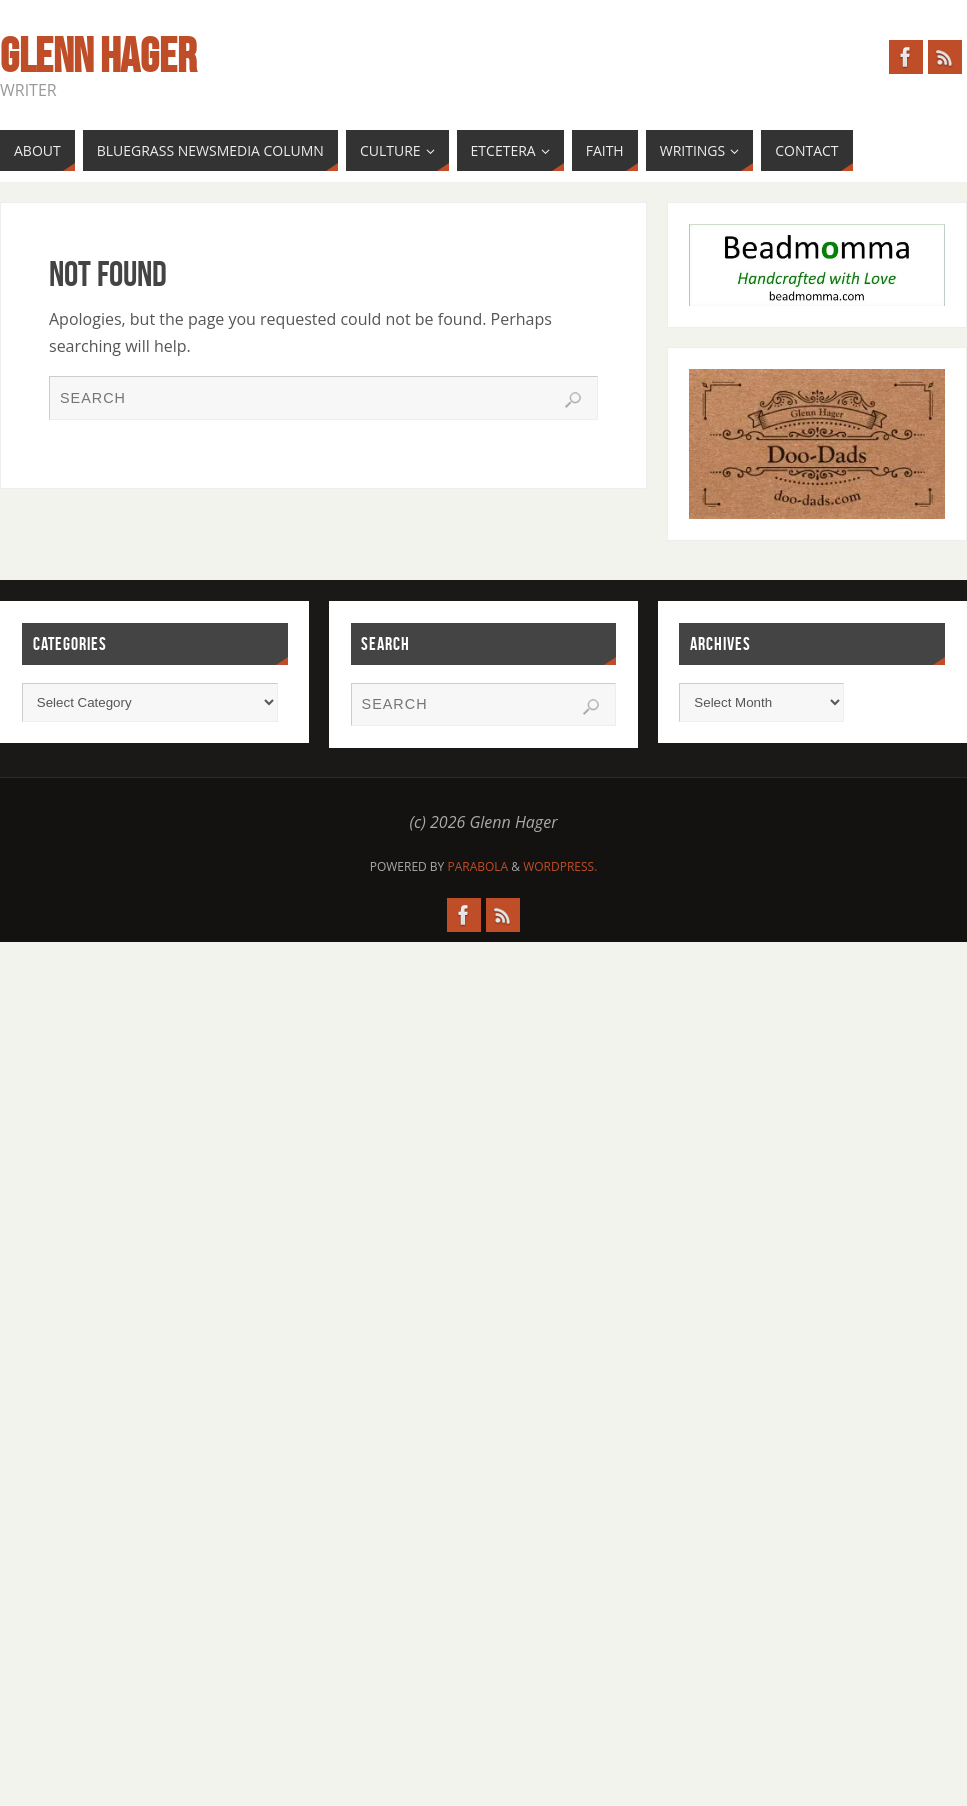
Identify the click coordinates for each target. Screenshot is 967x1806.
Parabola (477, 866)
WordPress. (560, 866)
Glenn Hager (98, 56)
